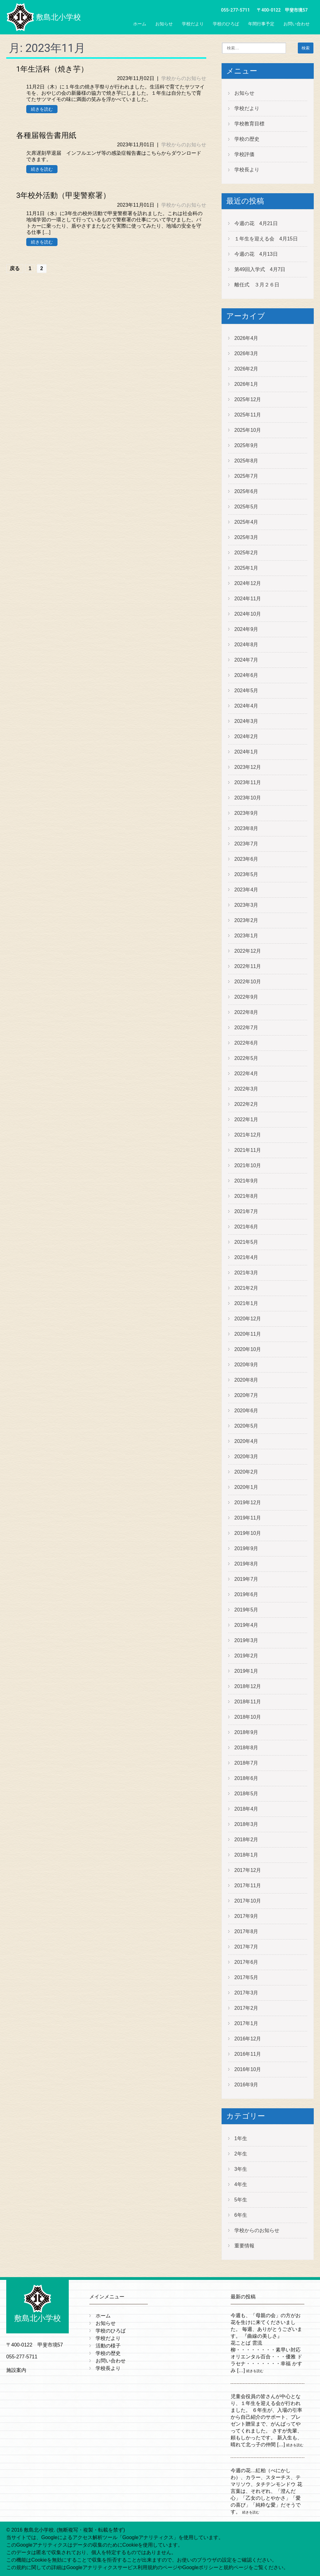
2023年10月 (247, 797)
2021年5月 (246, 1242)
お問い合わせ (296, 23)
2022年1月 (246, 1119)
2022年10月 (247, 981)
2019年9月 (246, 1548)
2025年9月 (246, 445)
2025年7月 (246, 476)
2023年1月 (246, 935)
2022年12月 (247, 951)
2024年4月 (246, 705)
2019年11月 (247, 1517)
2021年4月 (246, 1257)
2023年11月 (247, 782)
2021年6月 (246, 1226)
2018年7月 (246, 1763)
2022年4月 (246, 1073)
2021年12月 (247, 1134)
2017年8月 (246, 1931)
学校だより (193, 23)
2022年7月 (246, 1027)
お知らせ (164, 23)
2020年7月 (246, 1395)
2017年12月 (247, 1870)
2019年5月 (246, 1609)
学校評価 (244, 154)
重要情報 (244, 2245)
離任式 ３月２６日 (256, 284)
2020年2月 (246, 1472)
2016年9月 (246, 2084)
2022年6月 (246, 1043)
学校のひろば (226, 23)
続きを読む (42, 109)
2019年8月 (246, 1563)
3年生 (240, 2169)
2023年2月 (246, 920)
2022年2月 (246, 1104)
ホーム (139, 23)
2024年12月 (247, 583)
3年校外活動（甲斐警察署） (63, 195)
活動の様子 (108, 2345)
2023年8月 (246, 828)
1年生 (240, 2138)
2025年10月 (247, 430)
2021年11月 (247, 1150)
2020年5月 (246, 1426)
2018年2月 (246, 1839)
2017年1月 (246, 2023)
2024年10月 (247, 614)
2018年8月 (246, 1747)
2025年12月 (247, 399)
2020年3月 (246, 1456)
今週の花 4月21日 (256, 223)
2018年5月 (246, 1793)
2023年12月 (247, 767)
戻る (15, 268)
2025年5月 (246, 506)
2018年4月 (246, 1809)
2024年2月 (246, 736)
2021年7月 (246, 1211)
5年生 (240, 2199)
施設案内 (16, 2370)
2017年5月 (246, 1977)
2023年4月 (246, 889)
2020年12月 (247, 1318)
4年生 (240, 2184)
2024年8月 (246, 644)
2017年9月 (246, 1916)
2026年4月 (246, 338)
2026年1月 (246, 384)
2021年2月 (246, 1288)
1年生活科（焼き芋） (52, 69)
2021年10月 (247, 1165)
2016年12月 (247, 2038)
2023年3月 (246, 905)
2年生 (240, 2153)
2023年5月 (246, 874)
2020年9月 (246, 1364)
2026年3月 (246, 353)
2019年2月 (246, 1655)
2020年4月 (246, 1441)
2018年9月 (246, 1732)
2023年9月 (246, 813)
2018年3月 (246, 1824)
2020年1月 (246, 1487)
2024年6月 (246, 675)
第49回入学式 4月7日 (260, 269)
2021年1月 (246, 1303)
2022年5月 (246, 1058)
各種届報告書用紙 (46, 135)
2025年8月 (246, 460)
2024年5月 (246, 690)
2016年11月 (247, 2054)
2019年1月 (246, 1671)
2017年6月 (246, 1962)
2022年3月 (246, 1088)
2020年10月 (247, 1349)
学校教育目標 (249, 123)
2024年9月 (246, 629)
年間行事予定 (261, 23)
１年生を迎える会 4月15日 (266, 238)
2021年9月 (246, 1180)
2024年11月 (247, 598)
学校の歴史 (246, 139)
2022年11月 (247, 966)
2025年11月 (247, 414)
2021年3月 (246, 1272)
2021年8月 (246, 1196)
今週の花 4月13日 (256, 254)
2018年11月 (247, 1701)
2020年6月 (246, 1410)
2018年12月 (247, 1686)
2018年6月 (246, 1778)
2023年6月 (246, 859)
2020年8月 (246, 1380)
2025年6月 (246, 491)
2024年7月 (246, 660)
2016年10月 (247, 2069)
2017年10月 (247, 1900)
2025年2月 (246, 552)
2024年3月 (246, 721)
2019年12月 (247, 1502)
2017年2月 (246, 2008)
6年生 (240, 2215)
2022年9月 (246, 997)
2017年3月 (246, 1992)
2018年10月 (247, 1717)
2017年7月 (246, 1946)
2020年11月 (247, 1334)
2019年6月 (246, 1594)
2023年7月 (246, 843)
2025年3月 (246, 537)
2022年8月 (246, 1012)
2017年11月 (247, 1885)
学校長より (246, 169)
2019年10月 (247, 1533)
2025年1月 (246, 568)
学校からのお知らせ (183, 78)
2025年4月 (246, 522)
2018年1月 (246, 1855)
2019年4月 (246, 1625)
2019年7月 (246, 1579)
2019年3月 (246, 1640)
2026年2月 (246, 368)
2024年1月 (246, 751)
